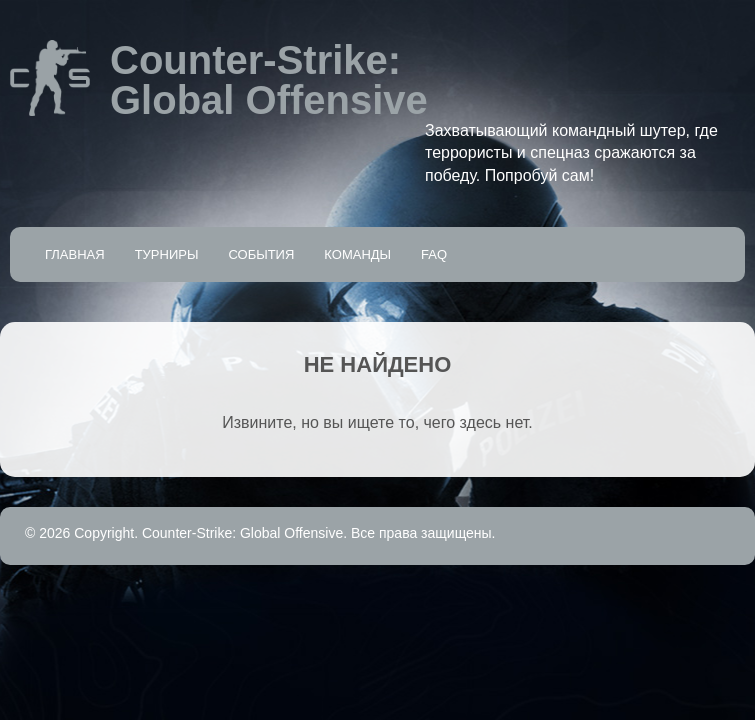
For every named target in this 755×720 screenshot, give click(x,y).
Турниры (167, 254)
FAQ (434, 254)
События (261, 254)
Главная (75, 254)
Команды (357, 254)
